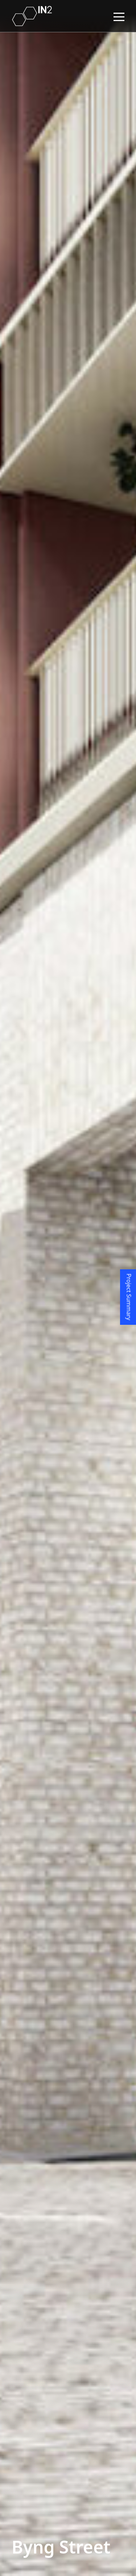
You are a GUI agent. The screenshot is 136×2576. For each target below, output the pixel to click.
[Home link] (32, 16)
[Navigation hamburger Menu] (119, 16)
